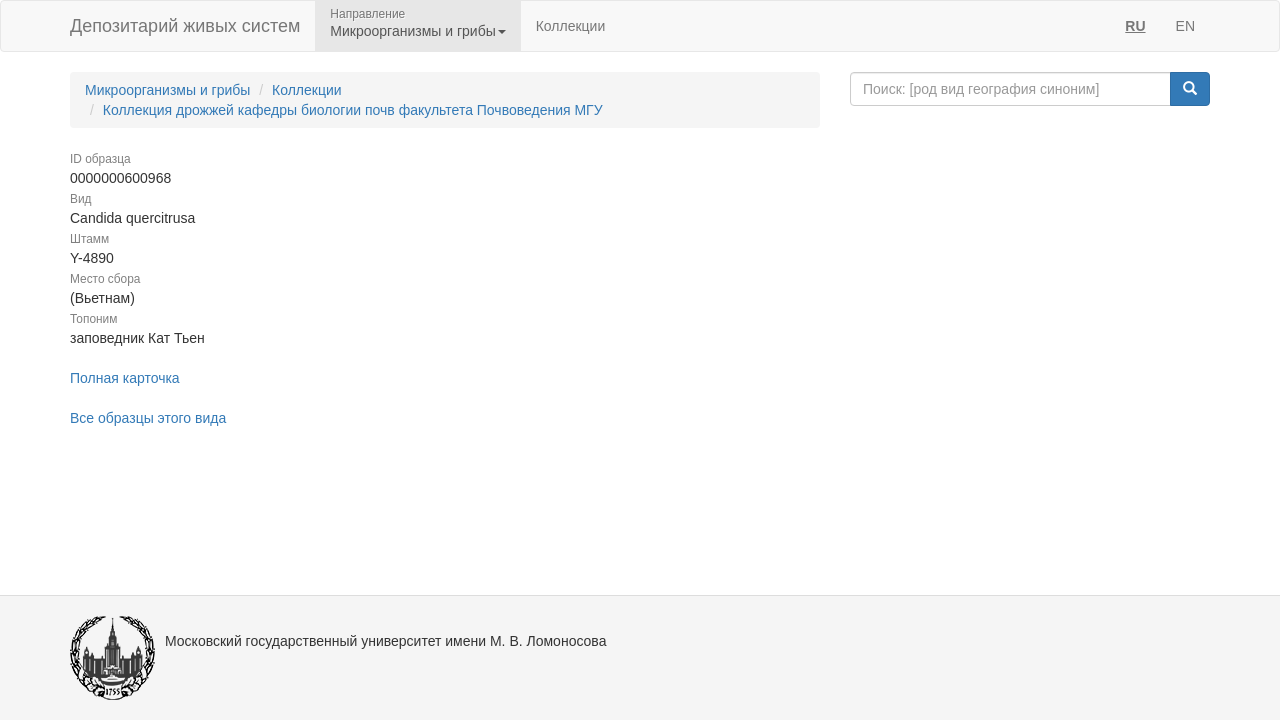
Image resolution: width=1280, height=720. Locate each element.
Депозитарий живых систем (185, 26)
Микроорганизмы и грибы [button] (417, 31)
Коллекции (571, 26)
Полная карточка (125, 378)
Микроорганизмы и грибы (167, 90)
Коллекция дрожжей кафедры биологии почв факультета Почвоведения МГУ (353, 110)
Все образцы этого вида (148, 418)
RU (1135, 26)
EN (1185, 26)
